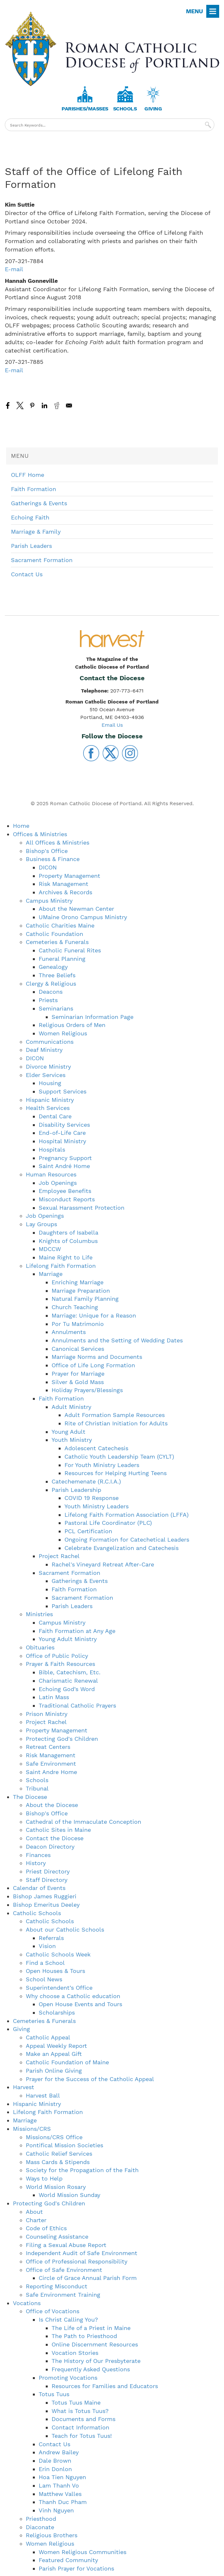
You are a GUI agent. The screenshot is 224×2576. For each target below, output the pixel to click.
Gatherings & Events (39, 503)
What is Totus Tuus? (80, 2410)
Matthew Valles (60, 2493)
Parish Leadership (76, 1489)
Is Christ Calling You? (68, 2319)
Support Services (62, 1091)
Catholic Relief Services (59, 2153)
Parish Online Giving (54, 2070)
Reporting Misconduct (56, 2286)
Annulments (69, 1332)
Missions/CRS (32, 2128)
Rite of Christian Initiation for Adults (116, 1423)
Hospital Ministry (62, 1141)
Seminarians (56, 1008)
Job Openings (58, 1182)
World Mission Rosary (56, 2186)
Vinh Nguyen (56, 2510)
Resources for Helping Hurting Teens (115, 1473)
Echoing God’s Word (67, 1689)
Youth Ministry (72, 1439)
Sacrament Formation (42, 560)
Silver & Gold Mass (78, 1382)
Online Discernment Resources (95, 2344)
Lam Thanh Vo (59, 2485)
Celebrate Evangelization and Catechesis (121, 1548)
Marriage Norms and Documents (97, 1356)
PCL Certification (88, 1531)
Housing (50, 1083)
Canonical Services (78, 1348)
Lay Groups (41, 1224)
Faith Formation (33, 489)
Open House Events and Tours (80, 2004)
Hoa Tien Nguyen (62, 2477)
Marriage (51, 1273)
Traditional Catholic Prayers (77, 1705)
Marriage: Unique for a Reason (94, 1315)
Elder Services (45, 1075)
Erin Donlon (55, 2469)
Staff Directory (46, 1879)
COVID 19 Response (91, 1497)
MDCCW (50, 1249)
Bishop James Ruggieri (44, 1896)
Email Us (112, 725)
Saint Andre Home (51, 1772)
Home (21, 825)
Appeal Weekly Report (56, 2045)
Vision (47, 1946)
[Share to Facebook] (8, 405)
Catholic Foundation (54, 933)
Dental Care (55, 1116)
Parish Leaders (31, 545)
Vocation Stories (75, 2352)
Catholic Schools (37, 1913)
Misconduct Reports (67, 1199)
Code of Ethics (46, 2228)
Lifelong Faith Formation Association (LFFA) (126, 1514)
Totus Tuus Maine (76, 2402)
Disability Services (64, 1124)
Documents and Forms (83, 2419)
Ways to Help (44, 2178)
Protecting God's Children (62, 1738)
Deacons (51, 991)
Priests (48, 1000)
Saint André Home (64, 1166)
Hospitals (52, 1149)
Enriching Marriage (77, 1282)
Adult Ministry (71, 1406)
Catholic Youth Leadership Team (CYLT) (119, 1456)
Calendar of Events (39, 1887)
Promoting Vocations (68, 2377)
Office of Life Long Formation (93, 1365)
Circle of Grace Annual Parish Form (88, 2277)
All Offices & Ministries (57, 842)
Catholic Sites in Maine (58, 1829)
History (36, 1863)
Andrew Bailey (59, 2452)
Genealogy (53, 966)
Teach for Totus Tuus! (82, 2435)
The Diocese (30, 1796)
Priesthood (41, 2518)
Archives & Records (65, 892)
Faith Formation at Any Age (77, 1630)
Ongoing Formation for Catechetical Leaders (126, 1539)
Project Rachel (59, 1556)
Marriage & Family (36, 531)
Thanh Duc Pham (63, 2502)
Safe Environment (51, 1763)
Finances (38, 1855)
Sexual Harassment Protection (81, 1207)
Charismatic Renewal (68, 1680)
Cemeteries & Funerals (57, 942)
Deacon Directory (50, 1846)
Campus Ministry (49, 900)
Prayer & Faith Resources (60, 1663)
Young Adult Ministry (68, 1639)
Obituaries (40, 1647)
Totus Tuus (54, 2394)
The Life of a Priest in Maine (91, 2328)
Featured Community (68, 2560)
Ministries (39, 1614)
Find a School (45, 1962)
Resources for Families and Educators (105, 2386)
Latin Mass (54, 1697)
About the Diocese (52, 1804)
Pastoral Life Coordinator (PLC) (108, 1522)
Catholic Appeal (48, 2037)
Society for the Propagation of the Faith (82, 2170)
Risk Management (63, 883)
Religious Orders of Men (72, 1024)
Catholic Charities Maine (60, 925)
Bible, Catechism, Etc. (70, 1672)
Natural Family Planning (85, 1298)
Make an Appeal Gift (54, 2053)
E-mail (14, 269)
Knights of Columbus (68, 1240)
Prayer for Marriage (78, 1373)
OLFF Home (27, 474)
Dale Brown (55, 2460)
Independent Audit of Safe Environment (81, 2253)
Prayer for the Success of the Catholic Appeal (90, 2079)
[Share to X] (20, 405)
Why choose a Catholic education (73, 1996)
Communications (49, 1041)
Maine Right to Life (66, 1257)
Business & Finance (53, 859)
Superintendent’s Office (59, 1987)
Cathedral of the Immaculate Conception (83, 1821)
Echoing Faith (30, 517)
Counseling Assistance (57, 2236)
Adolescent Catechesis (96, 1448)
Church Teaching (75, 1307)
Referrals (51, 1938)
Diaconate (40, 2527)
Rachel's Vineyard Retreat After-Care (103, 1564)
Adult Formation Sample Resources (114, 1414)
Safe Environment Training (63, 2294)
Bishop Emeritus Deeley (46, 1904)
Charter (36, 2220)
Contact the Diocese (54, 1838)
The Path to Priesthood (84, 2336)
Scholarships (57, 2012)
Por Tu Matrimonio (78, 1323)
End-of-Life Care (62, 1132)
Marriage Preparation (81, 1290)
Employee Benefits (65, 1190)
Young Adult (68, 1431)
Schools (125, 109)
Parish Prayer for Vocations (76, 2568)
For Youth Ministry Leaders (101, 1465)
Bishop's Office (47, 850)
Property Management (69, 875)
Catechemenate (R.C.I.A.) (86, 1481)
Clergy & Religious (51, 983)
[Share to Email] (69, 405)
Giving (153, 109)
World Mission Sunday (69, 2194)
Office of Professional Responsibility (76, 2261)
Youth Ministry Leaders (96, 1506)
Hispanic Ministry (50, 1099)
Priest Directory (48, 1871)
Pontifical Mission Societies (64, 2145)
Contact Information (80, 2427)
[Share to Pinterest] (32, 405)
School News (44, 1979)
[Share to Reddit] (57, 405)
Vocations (27, 2303)
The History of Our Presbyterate (96, 2360)
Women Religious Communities (82, 2552)
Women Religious (63, 1033)
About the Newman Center (76, 908)
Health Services (48, 1107)
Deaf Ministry (44, 1049)
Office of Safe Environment (64, 2269)
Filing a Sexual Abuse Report (66, 2245)
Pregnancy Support (65, 1158)
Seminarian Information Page (92, 1016)
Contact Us (27, 574)
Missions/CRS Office (54, 2137)
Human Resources (51, 1174)
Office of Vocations (52, 2311)
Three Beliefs (57, 975)
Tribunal (37, 1788)
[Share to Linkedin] (44, 405)
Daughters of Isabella (68, 1232)
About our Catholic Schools (65, 1929)
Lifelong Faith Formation (61, 1265)
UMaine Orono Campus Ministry (83, 917)
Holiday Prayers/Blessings (87, 1390)
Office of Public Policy (57, 1655)
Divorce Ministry (48, 1066)
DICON (48, 867)
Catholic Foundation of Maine (67, 2062)
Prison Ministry (46, 1713)
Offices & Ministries (40, 834)
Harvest (23, 2087)
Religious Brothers (51, 2535)
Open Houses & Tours (55, 1970)
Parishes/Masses (85, 109)
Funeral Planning (62, 958)
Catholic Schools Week (58, 1954)
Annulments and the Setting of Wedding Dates (117, 1340)
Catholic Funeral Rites (70, 950)
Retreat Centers (48, 1746)
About (34, 2211)
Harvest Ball (43, 2095)
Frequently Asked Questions (91, 2369)
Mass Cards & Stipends (58, 2162)
